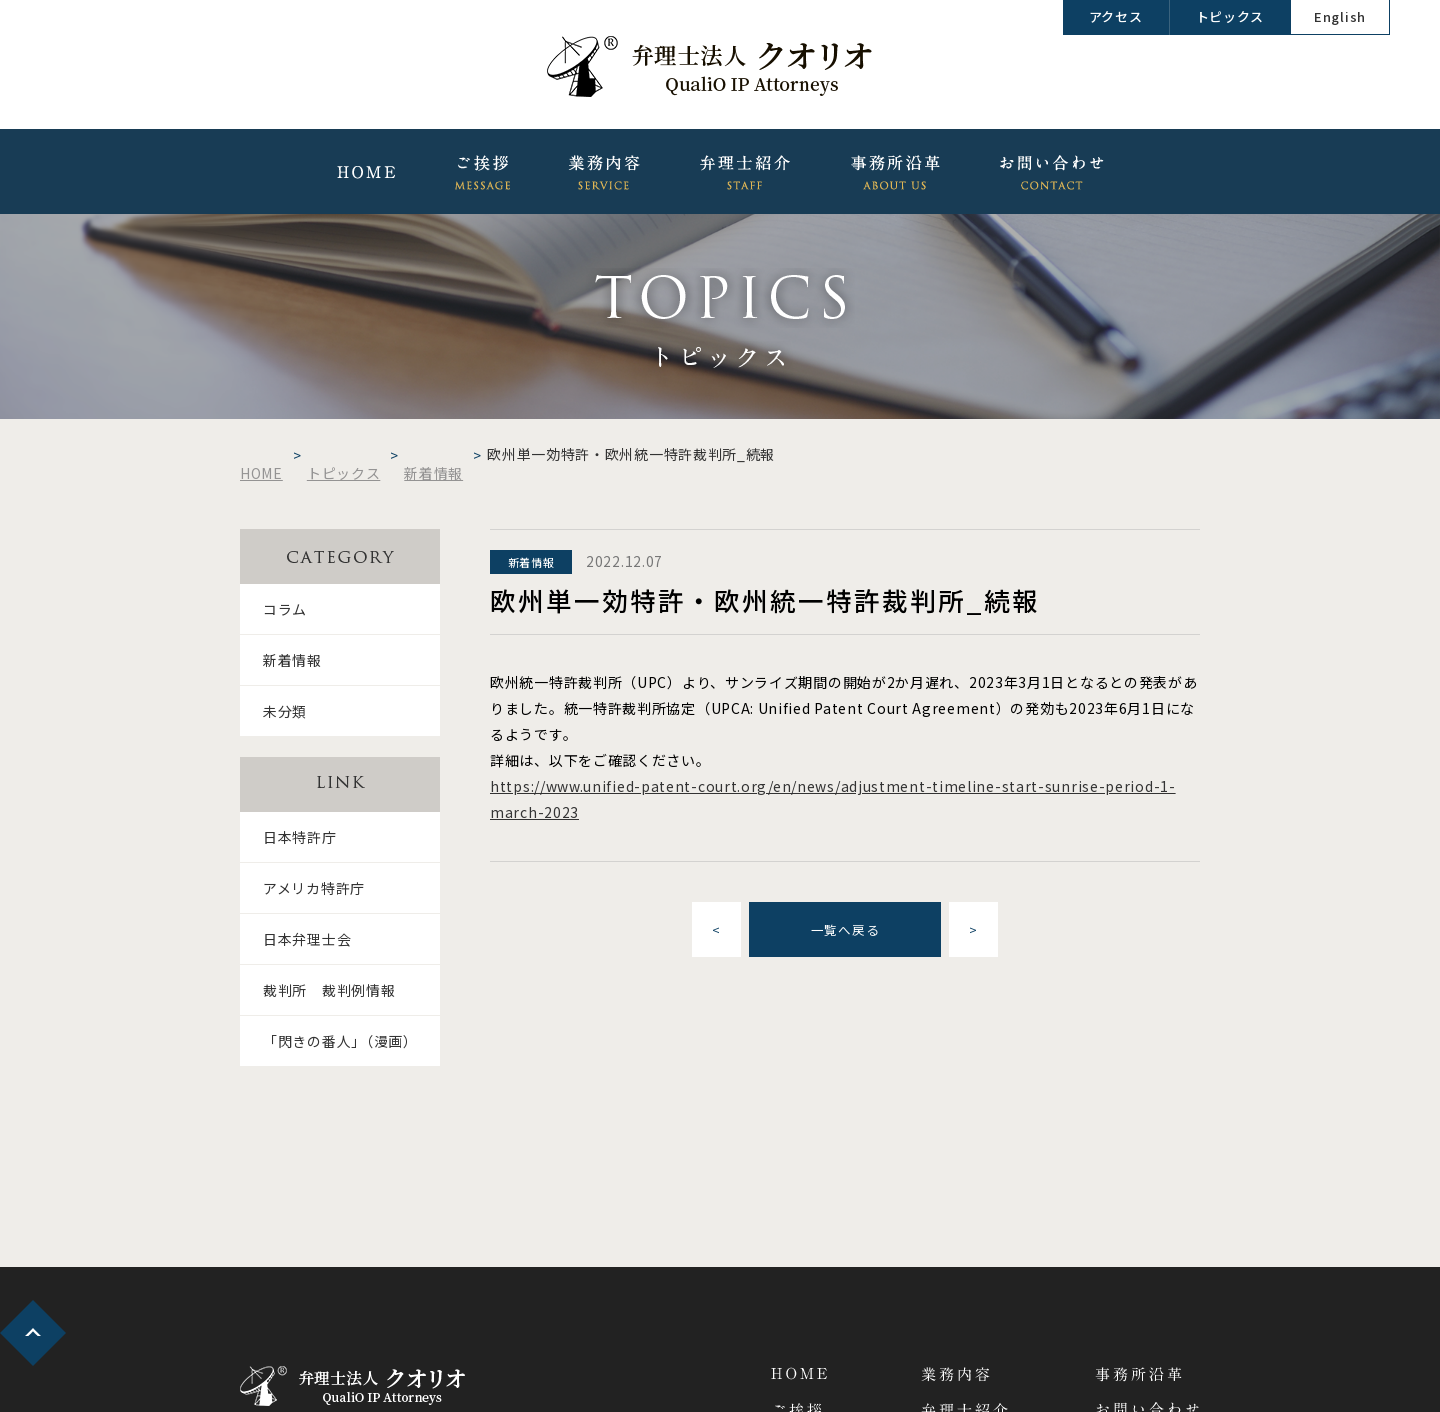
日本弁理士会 (307, 939)
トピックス (1230, 16)
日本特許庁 (300, 837)
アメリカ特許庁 (314, 888)
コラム (285, 609)
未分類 (285, 711)
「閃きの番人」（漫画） (340, 1041)
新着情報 (292, 660)
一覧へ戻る (845, 929)
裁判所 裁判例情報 (329, 990)
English (1340, 16)
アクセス (1116, 16)
